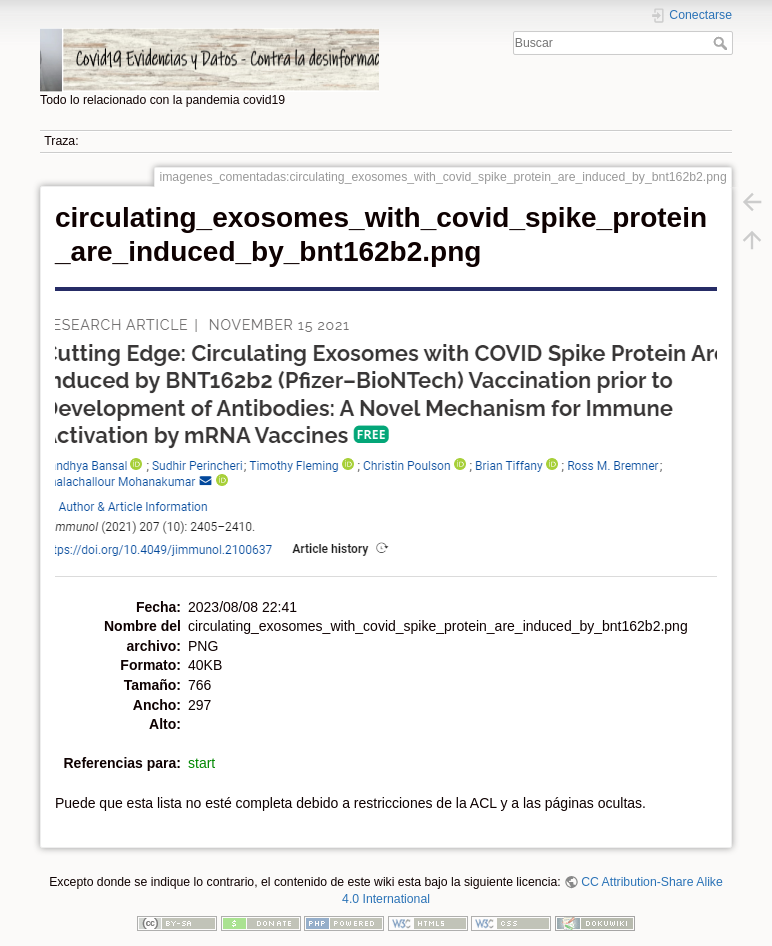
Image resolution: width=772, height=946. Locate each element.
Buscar (722, 43)
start (201, 763)
